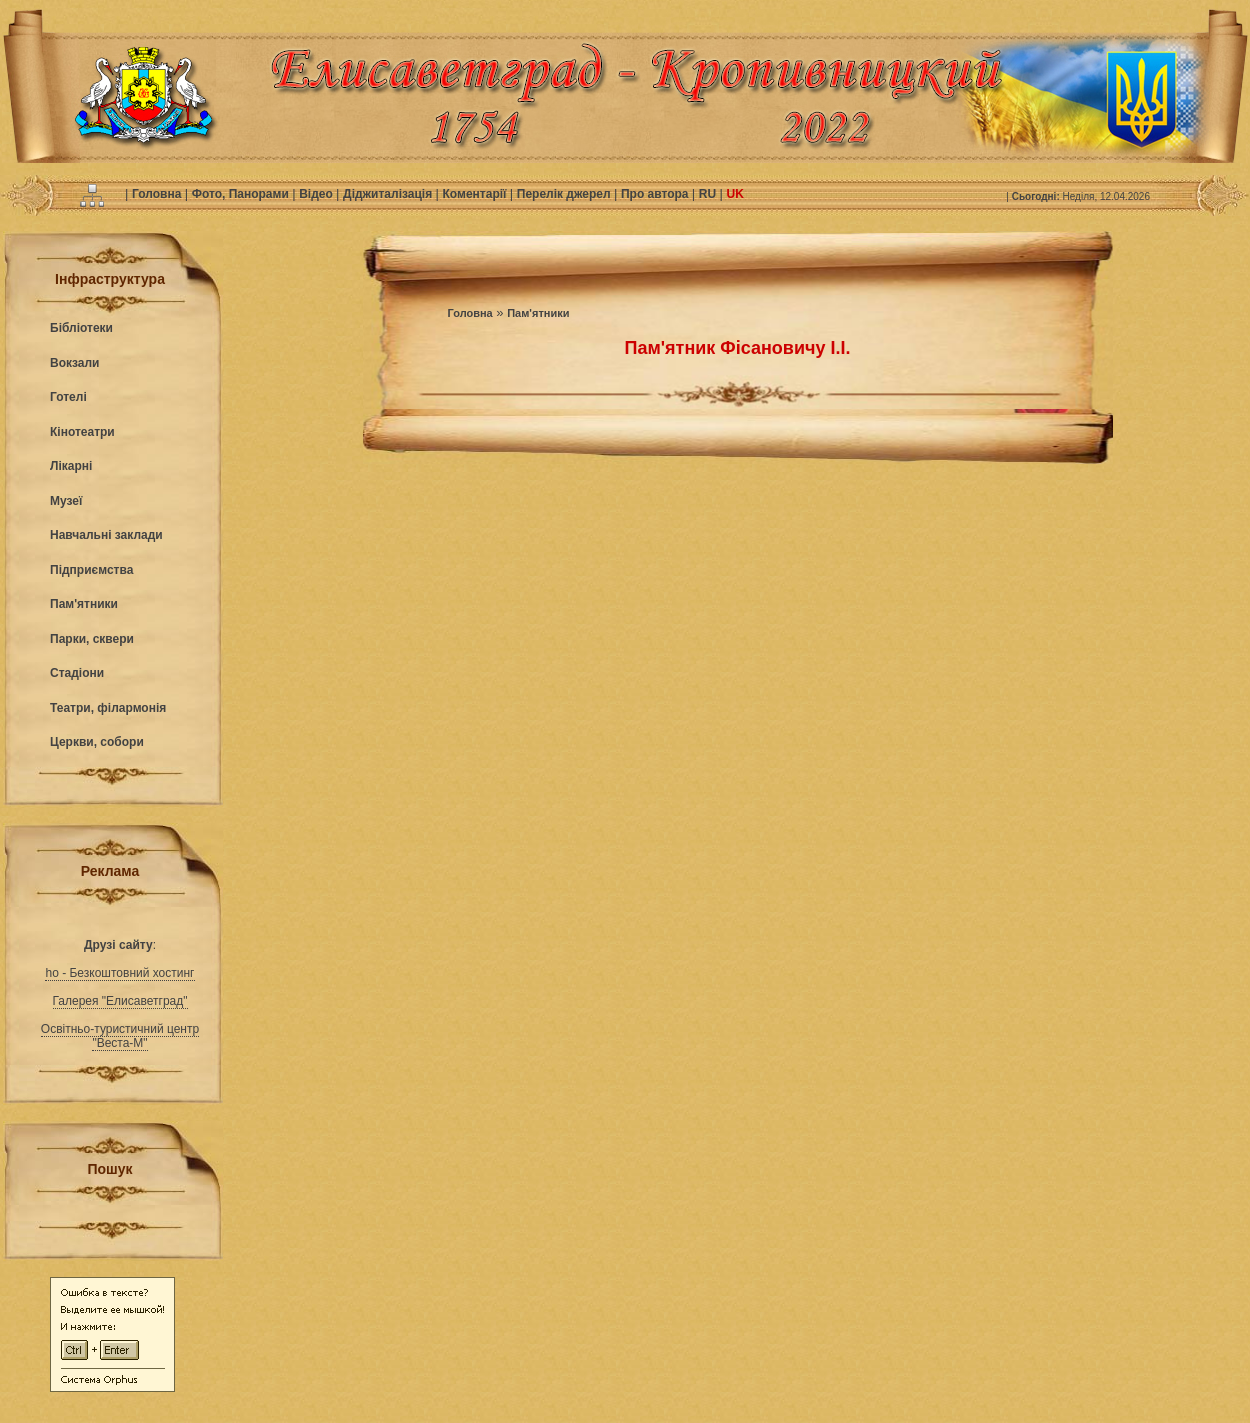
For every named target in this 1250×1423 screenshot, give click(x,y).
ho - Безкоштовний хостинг (119, 973)
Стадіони (77, 673)
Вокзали (74, 363)
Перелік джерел (565, 194)
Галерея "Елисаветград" (120, 1001)
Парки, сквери (92, 639)
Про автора (656, 194)
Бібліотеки (81, 328)
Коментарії (476, 194)
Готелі (68, 397)
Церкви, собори (97, 742)
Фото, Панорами (242, 194)
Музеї (66, 501)
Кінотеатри (82, 432)
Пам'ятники (84, 604)
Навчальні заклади (106, 535)
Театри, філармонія (108, 708)
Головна (158, 194)
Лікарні (71, 466)
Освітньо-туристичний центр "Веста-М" (120, 1036)
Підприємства (91, 570)
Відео (317, 194)
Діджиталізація (389, 194)
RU (709, 194)
